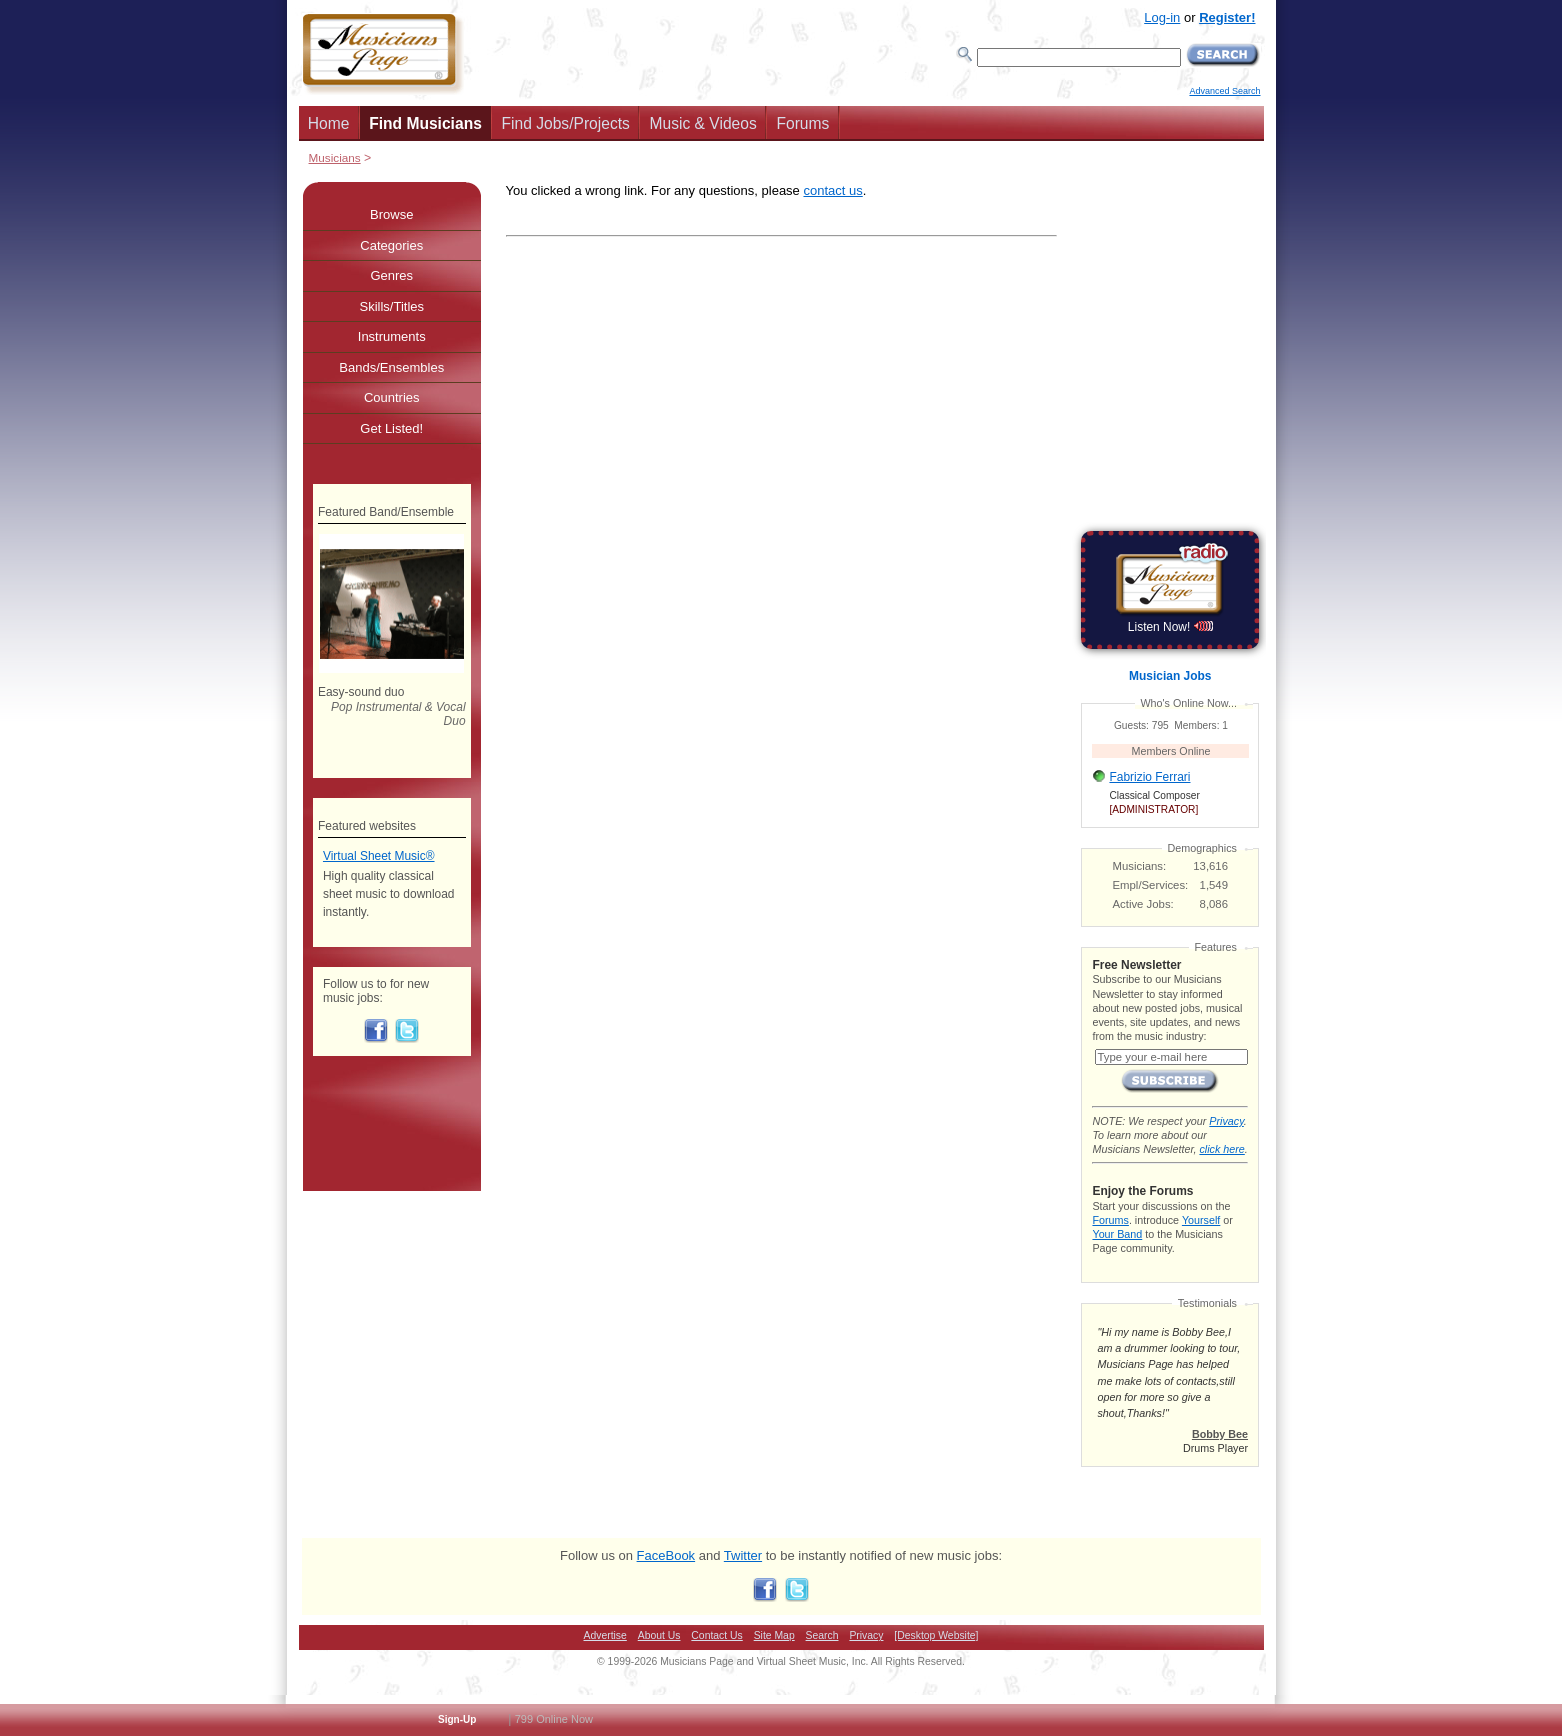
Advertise (605, 1635)
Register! (1227, 17)
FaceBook (666, 1555)
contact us (832, 190)
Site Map (774, 1635)
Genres (391, 275)
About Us (659, 1635)
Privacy (1226, 1121)
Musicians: (1140, 866)
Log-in (1162, 17)
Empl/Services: (1151, 885)
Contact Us (716, 1635)
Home (329, 123)
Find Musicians (425, 123)
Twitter (743, 1555)
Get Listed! (391, 428)
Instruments (392, 336)
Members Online (1171, 751)
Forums (802, 123)
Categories (391, 245)
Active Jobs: (1143, 904)
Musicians (335, 157)
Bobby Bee (1220, 1434)
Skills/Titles (391, 306)
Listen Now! (1170, 627)
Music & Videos (703, 123)
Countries (392, 397)
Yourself (1201, 1220)
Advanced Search (1224, 91)
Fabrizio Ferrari (1149, 777)
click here (1221, 1149)
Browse (391, 214)
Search (822, 1635)
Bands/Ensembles (391, 367)
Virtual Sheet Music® (379, 856)
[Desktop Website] (936, 1635)
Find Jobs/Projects (566, 123)
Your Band (1117, 1234)
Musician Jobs (1170, 676)
